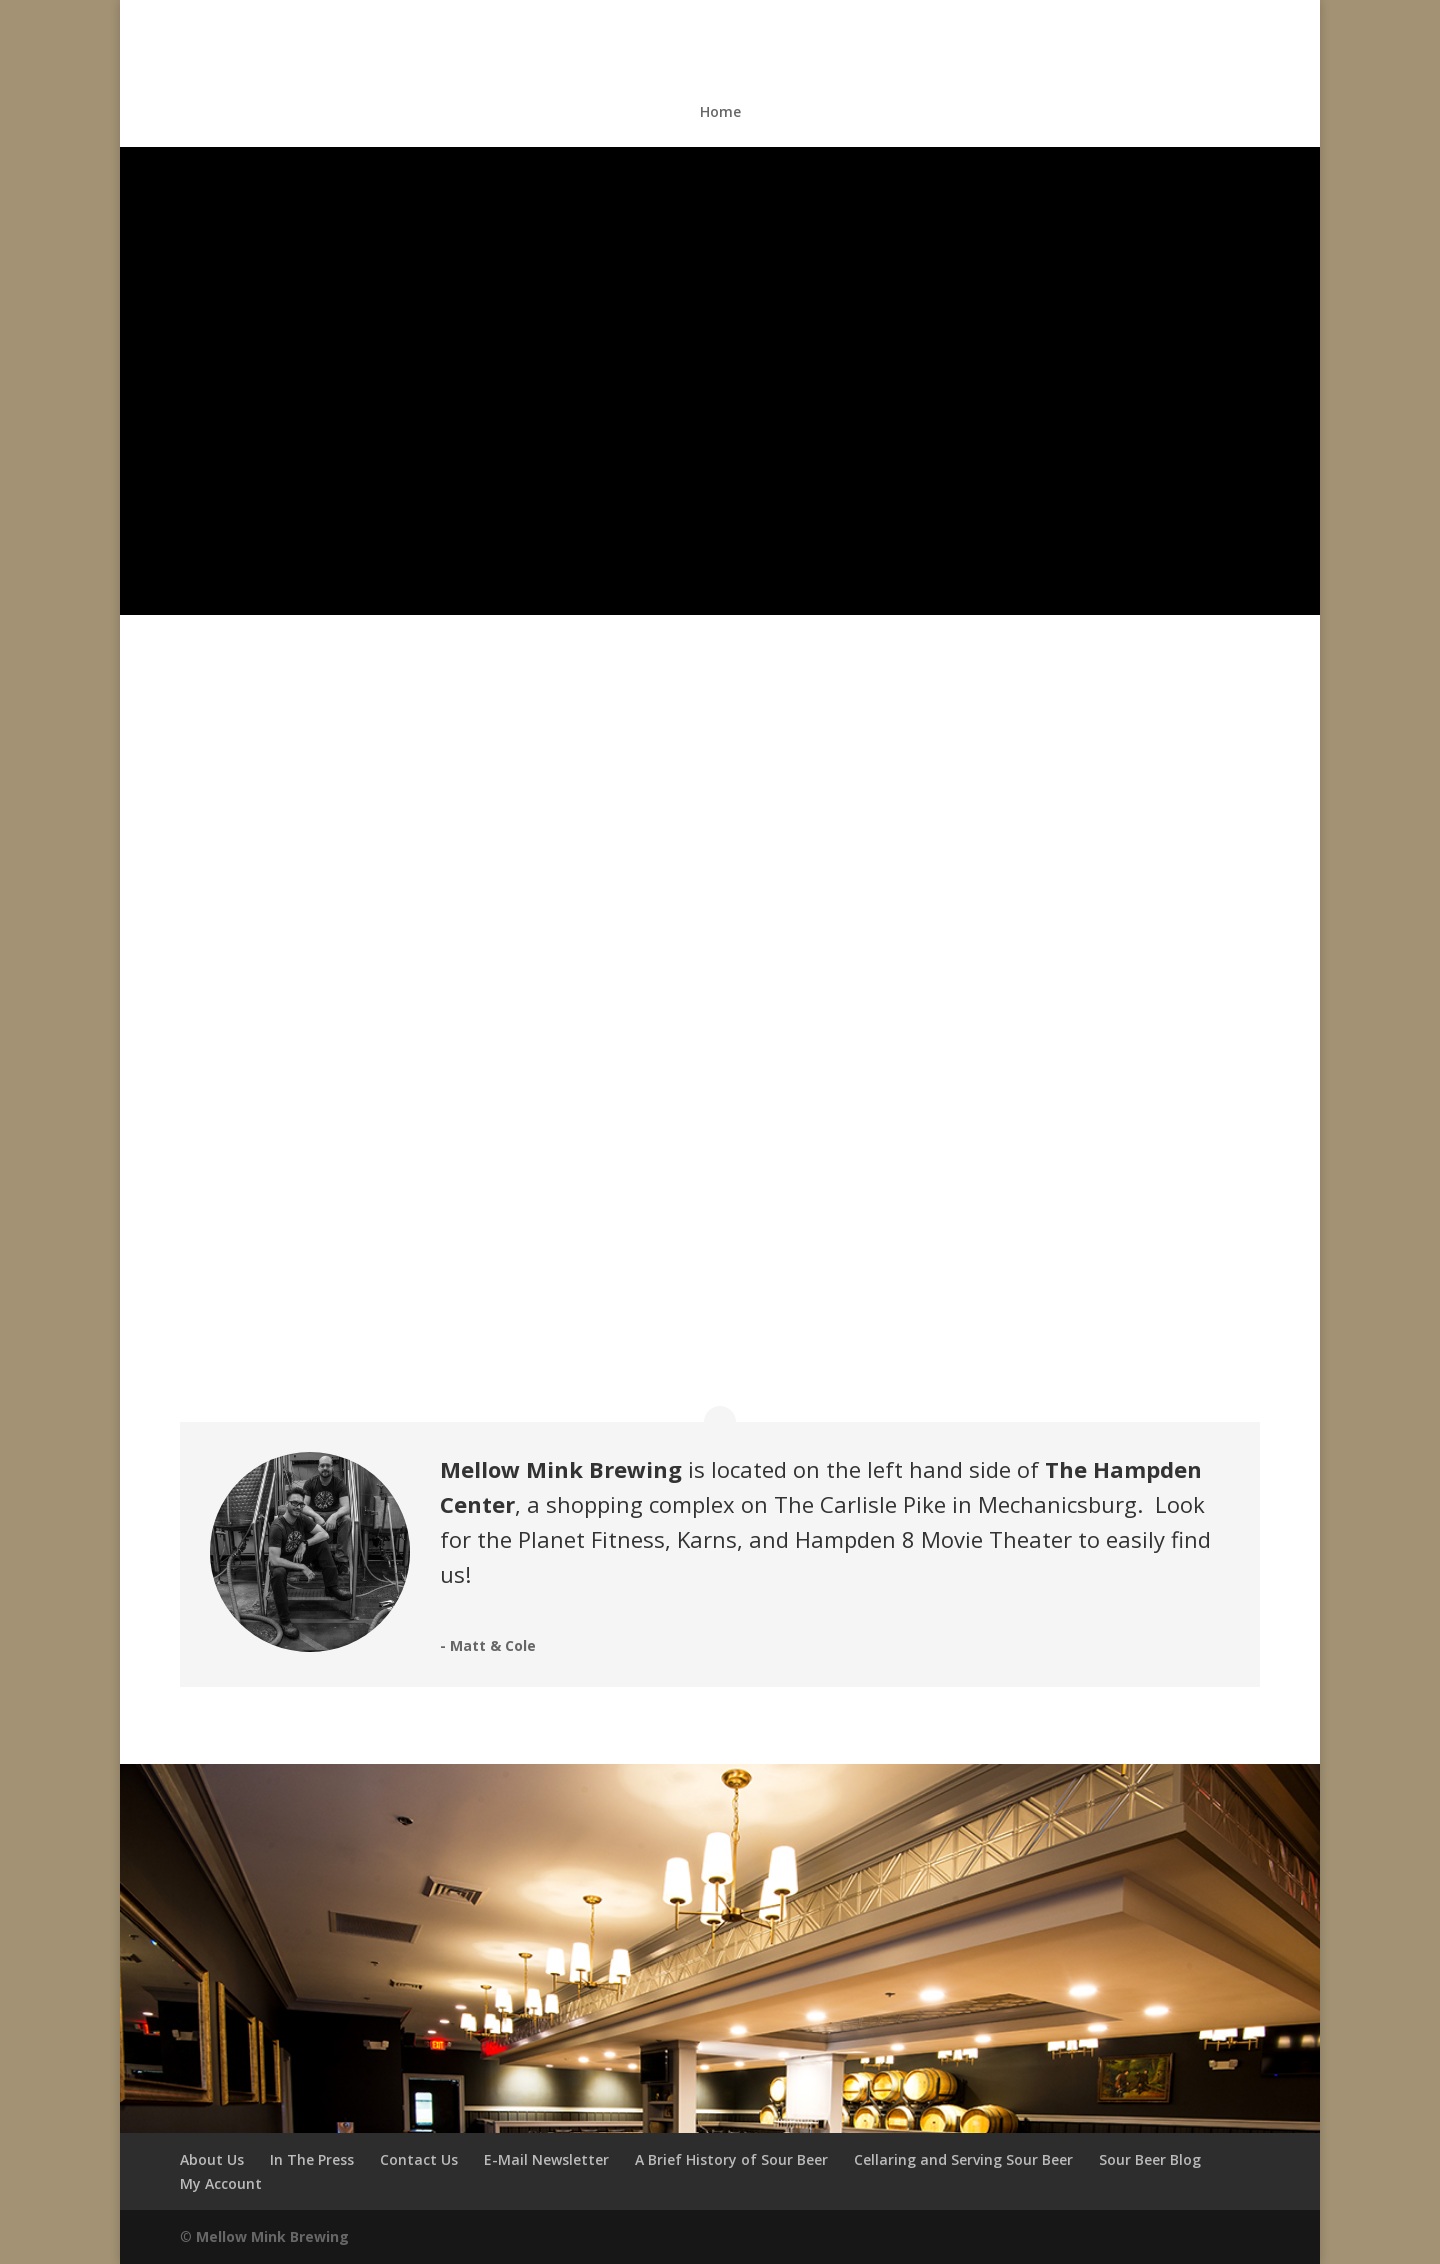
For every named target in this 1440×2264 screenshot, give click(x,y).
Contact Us (419, 2159)
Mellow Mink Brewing (272, 2236)
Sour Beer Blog (1150, 2159)
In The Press (312, 2159)
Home (720, 113)
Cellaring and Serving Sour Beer (963, 2159)
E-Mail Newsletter (546, 2159)
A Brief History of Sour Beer (731, 2159)
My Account (221, 2183)
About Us (212, 2159)
